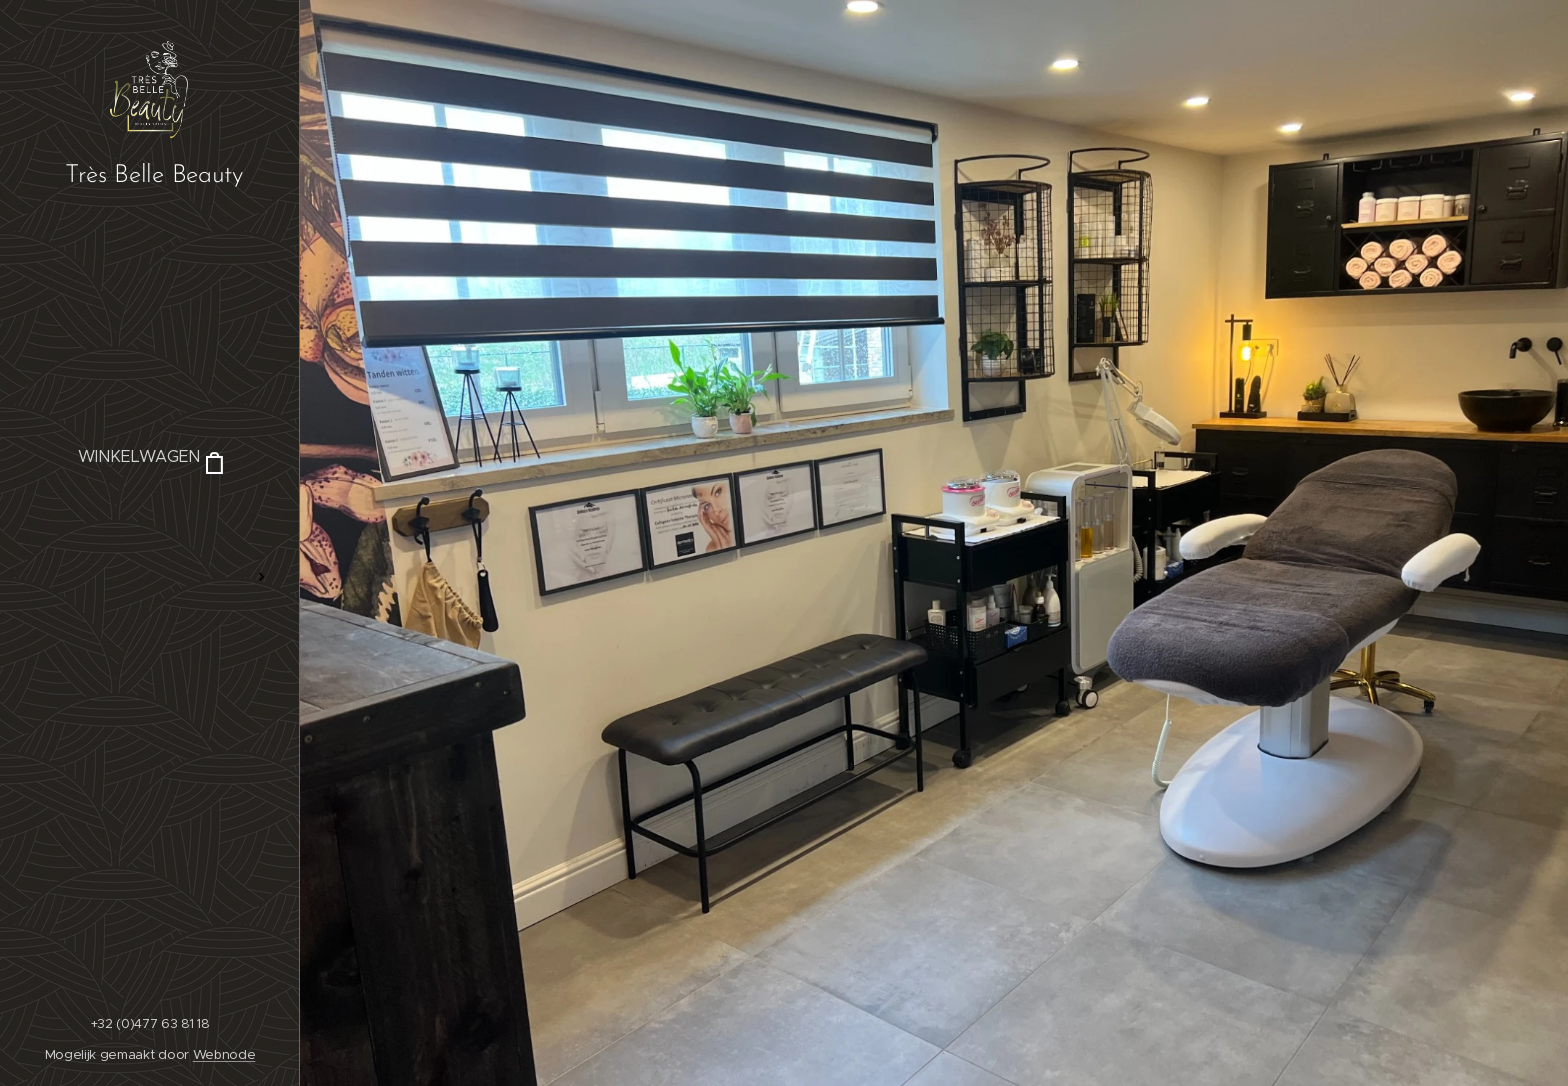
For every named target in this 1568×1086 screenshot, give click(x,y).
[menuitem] (150, 517)
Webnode (224, 1054)
